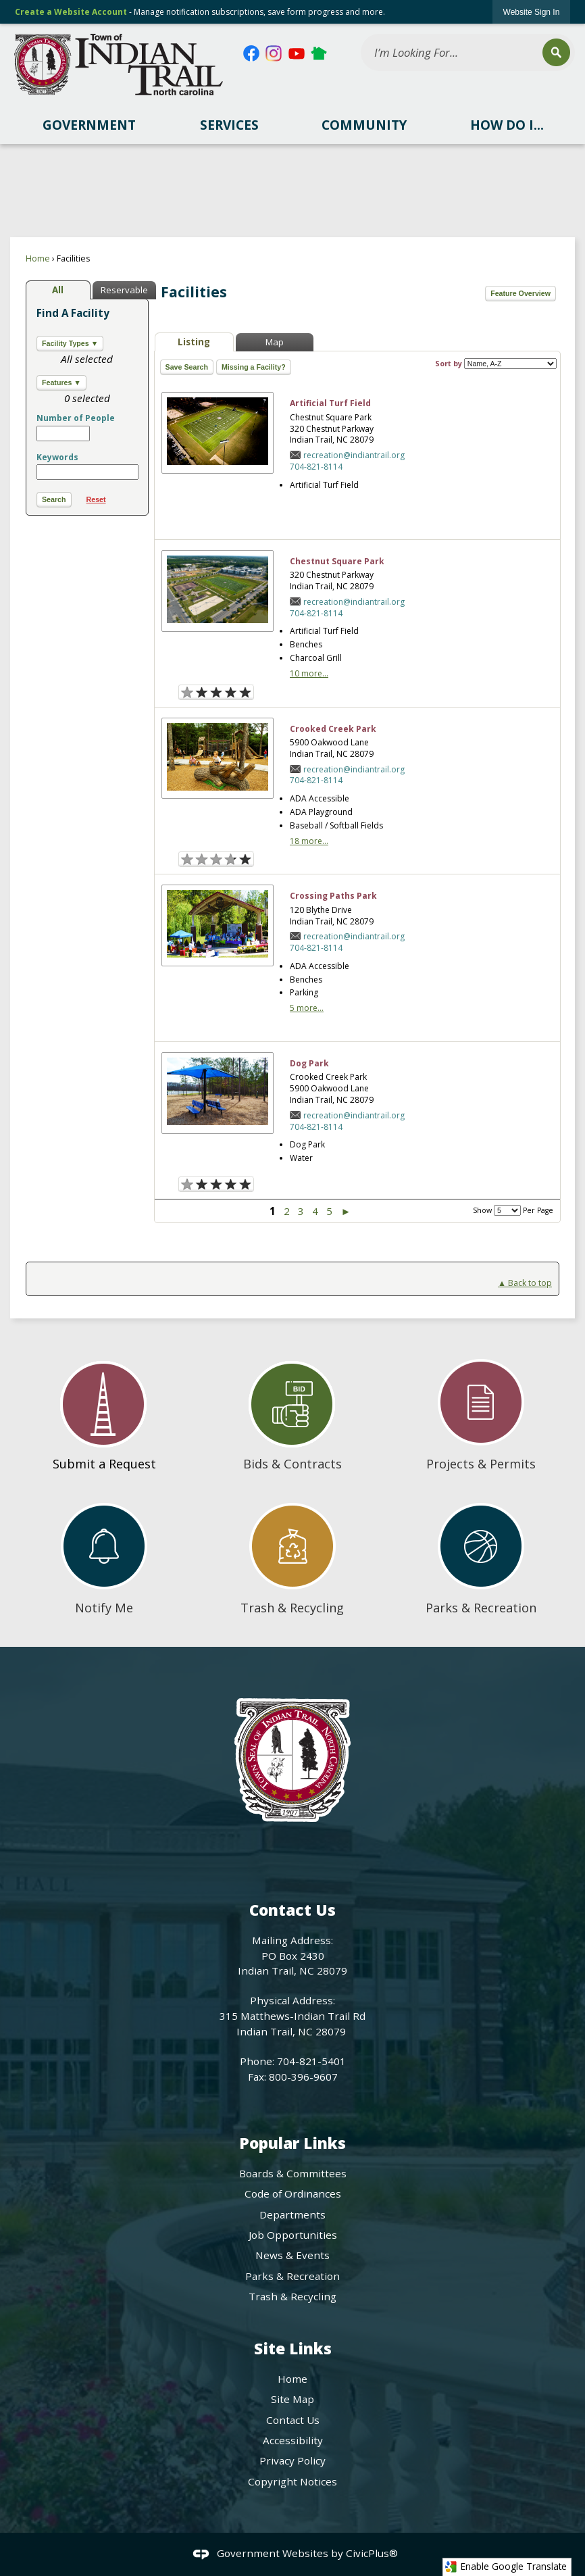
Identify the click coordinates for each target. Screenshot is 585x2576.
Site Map (292, 2399)
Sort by (496, 363)
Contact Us (293, 2420)
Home (38, 258)
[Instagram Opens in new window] (273, 53)
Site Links (293, 2348)
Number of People (75, 418)
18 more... (309, 841)
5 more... (307, 1008)
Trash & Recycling (292, 2296)
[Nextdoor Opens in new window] (319, 53)
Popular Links (292, 2143)
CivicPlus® (372, 2553)
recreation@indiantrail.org (354, 455)
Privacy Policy (292, 2460)
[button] (556, 52)
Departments (292, 2214)
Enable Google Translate (505, 2566)
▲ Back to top (525, 1283)
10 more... (309, 673)
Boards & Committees (293, 2173)
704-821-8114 (316, 466)
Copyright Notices (292, 2481)
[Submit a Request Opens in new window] (104, 1410)
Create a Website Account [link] (71, 12)
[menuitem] (89, 124)
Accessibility (293, 2440)
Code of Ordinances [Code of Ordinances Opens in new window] (293, 2193)
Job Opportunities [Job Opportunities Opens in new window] (293, 2234)
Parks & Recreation (292, 2276)
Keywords (57, 457)
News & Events (292, 2255)
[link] (531, 12)
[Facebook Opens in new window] (251, 53)
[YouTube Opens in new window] (296, 53)
